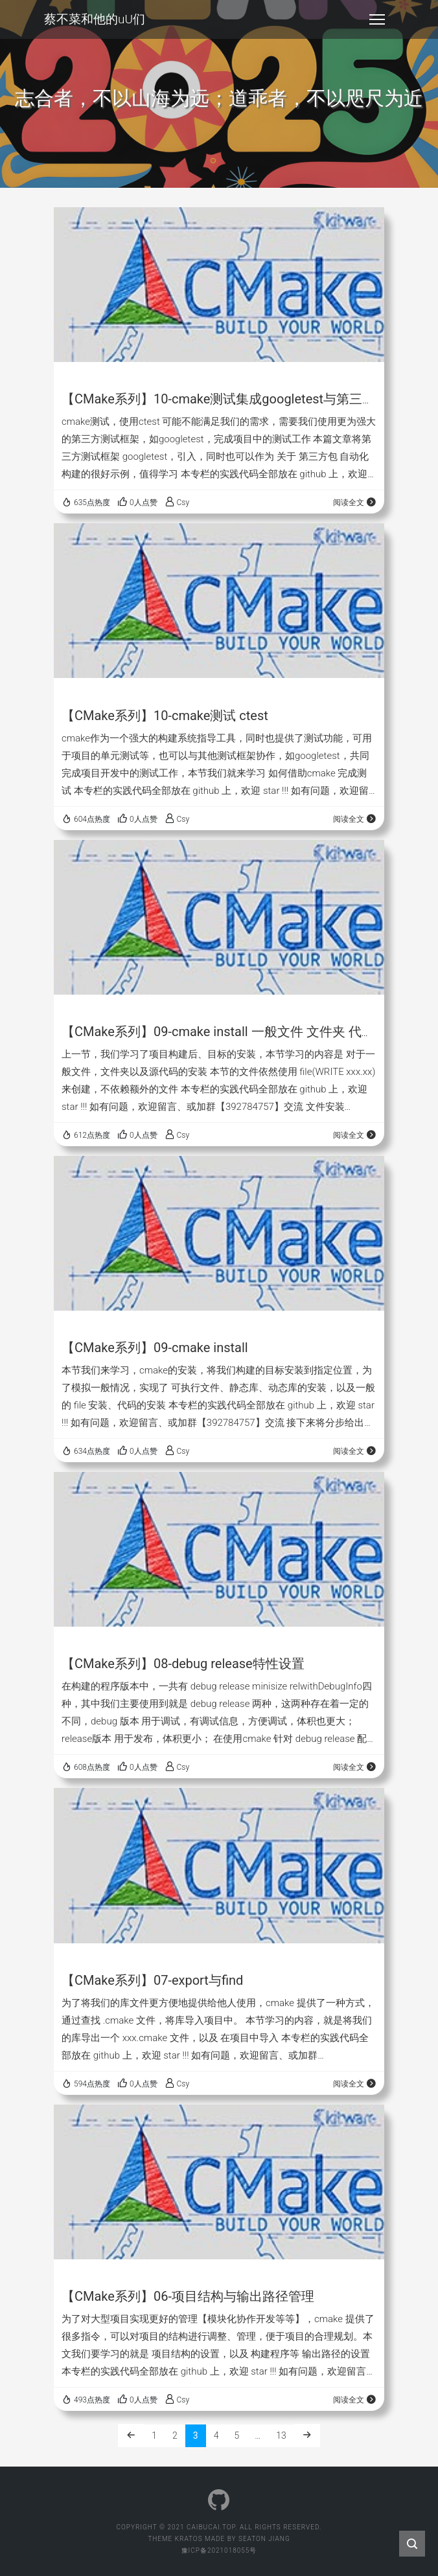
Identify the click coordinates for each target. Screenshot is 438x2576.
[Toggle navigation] (377, 19)
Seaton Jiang (264, 2538)
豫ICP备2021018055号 (219, 2550)
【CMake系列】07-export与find (152, 1980)
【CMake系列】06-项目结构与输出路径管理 (188, 2296)
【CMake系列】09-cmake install (155, 1347)
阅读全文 (354, 502)
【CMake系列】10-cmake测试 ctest (165, 715)
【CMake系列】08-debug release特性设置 (183, 1663)
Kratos (189, 2538)
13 (281, 2435)
